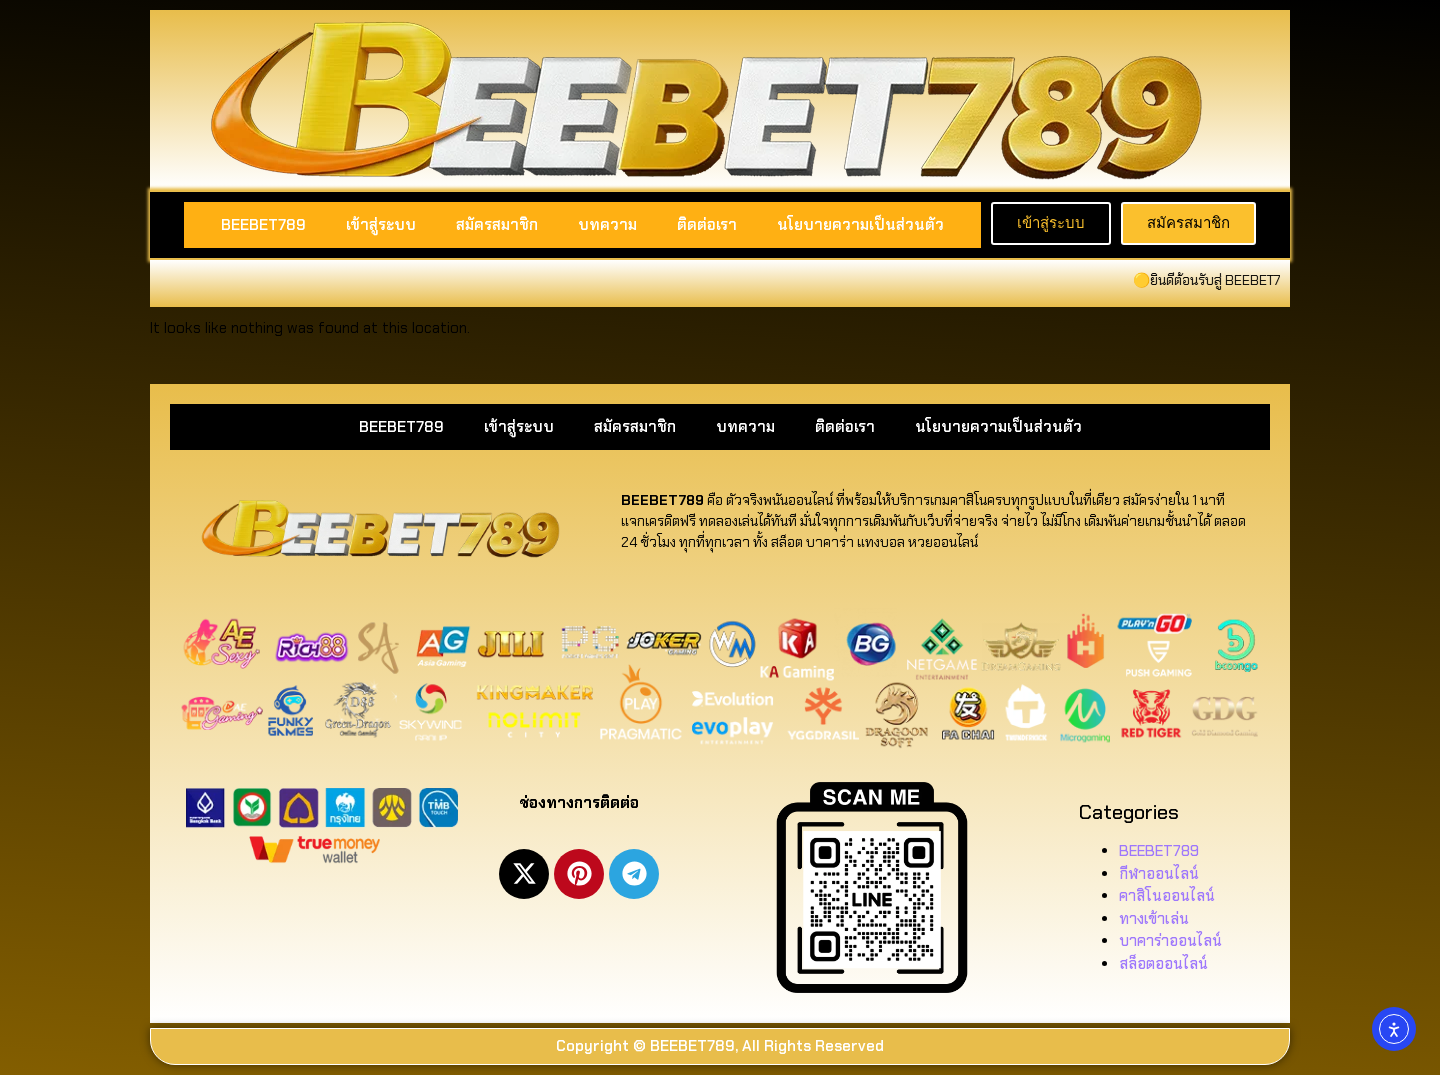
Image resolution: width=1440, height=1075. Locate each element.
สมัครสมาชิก (497, 225)
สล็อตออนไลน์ (1163, 964)
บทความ (607, 225)
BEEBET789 (263, 225)
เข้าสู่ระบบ (381, 225)
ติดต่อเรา (707, 225)
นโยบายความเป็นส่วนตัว (860, 225)
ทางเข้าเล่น (1154, 919)
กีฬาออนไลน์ (1159, 874)
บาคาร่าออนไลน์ (1170, 941)
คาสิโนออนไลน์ (1167, 896)
